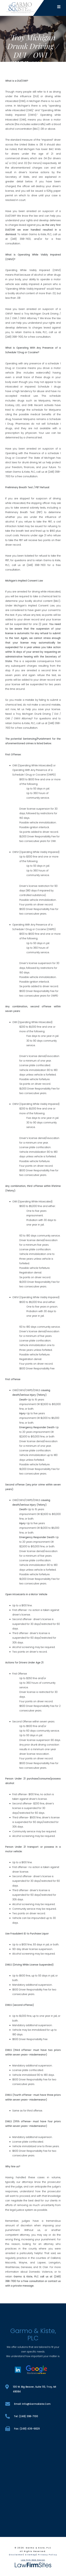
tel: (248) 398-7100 (21, 2416)
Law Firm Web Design (33, 2560)
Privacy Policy (47, 2554)
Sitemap (30, 2554)
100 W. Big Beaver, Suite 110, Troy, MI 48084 (30, 2388)
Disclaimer (16, 2554)
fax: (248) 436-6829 (22, 2428)
